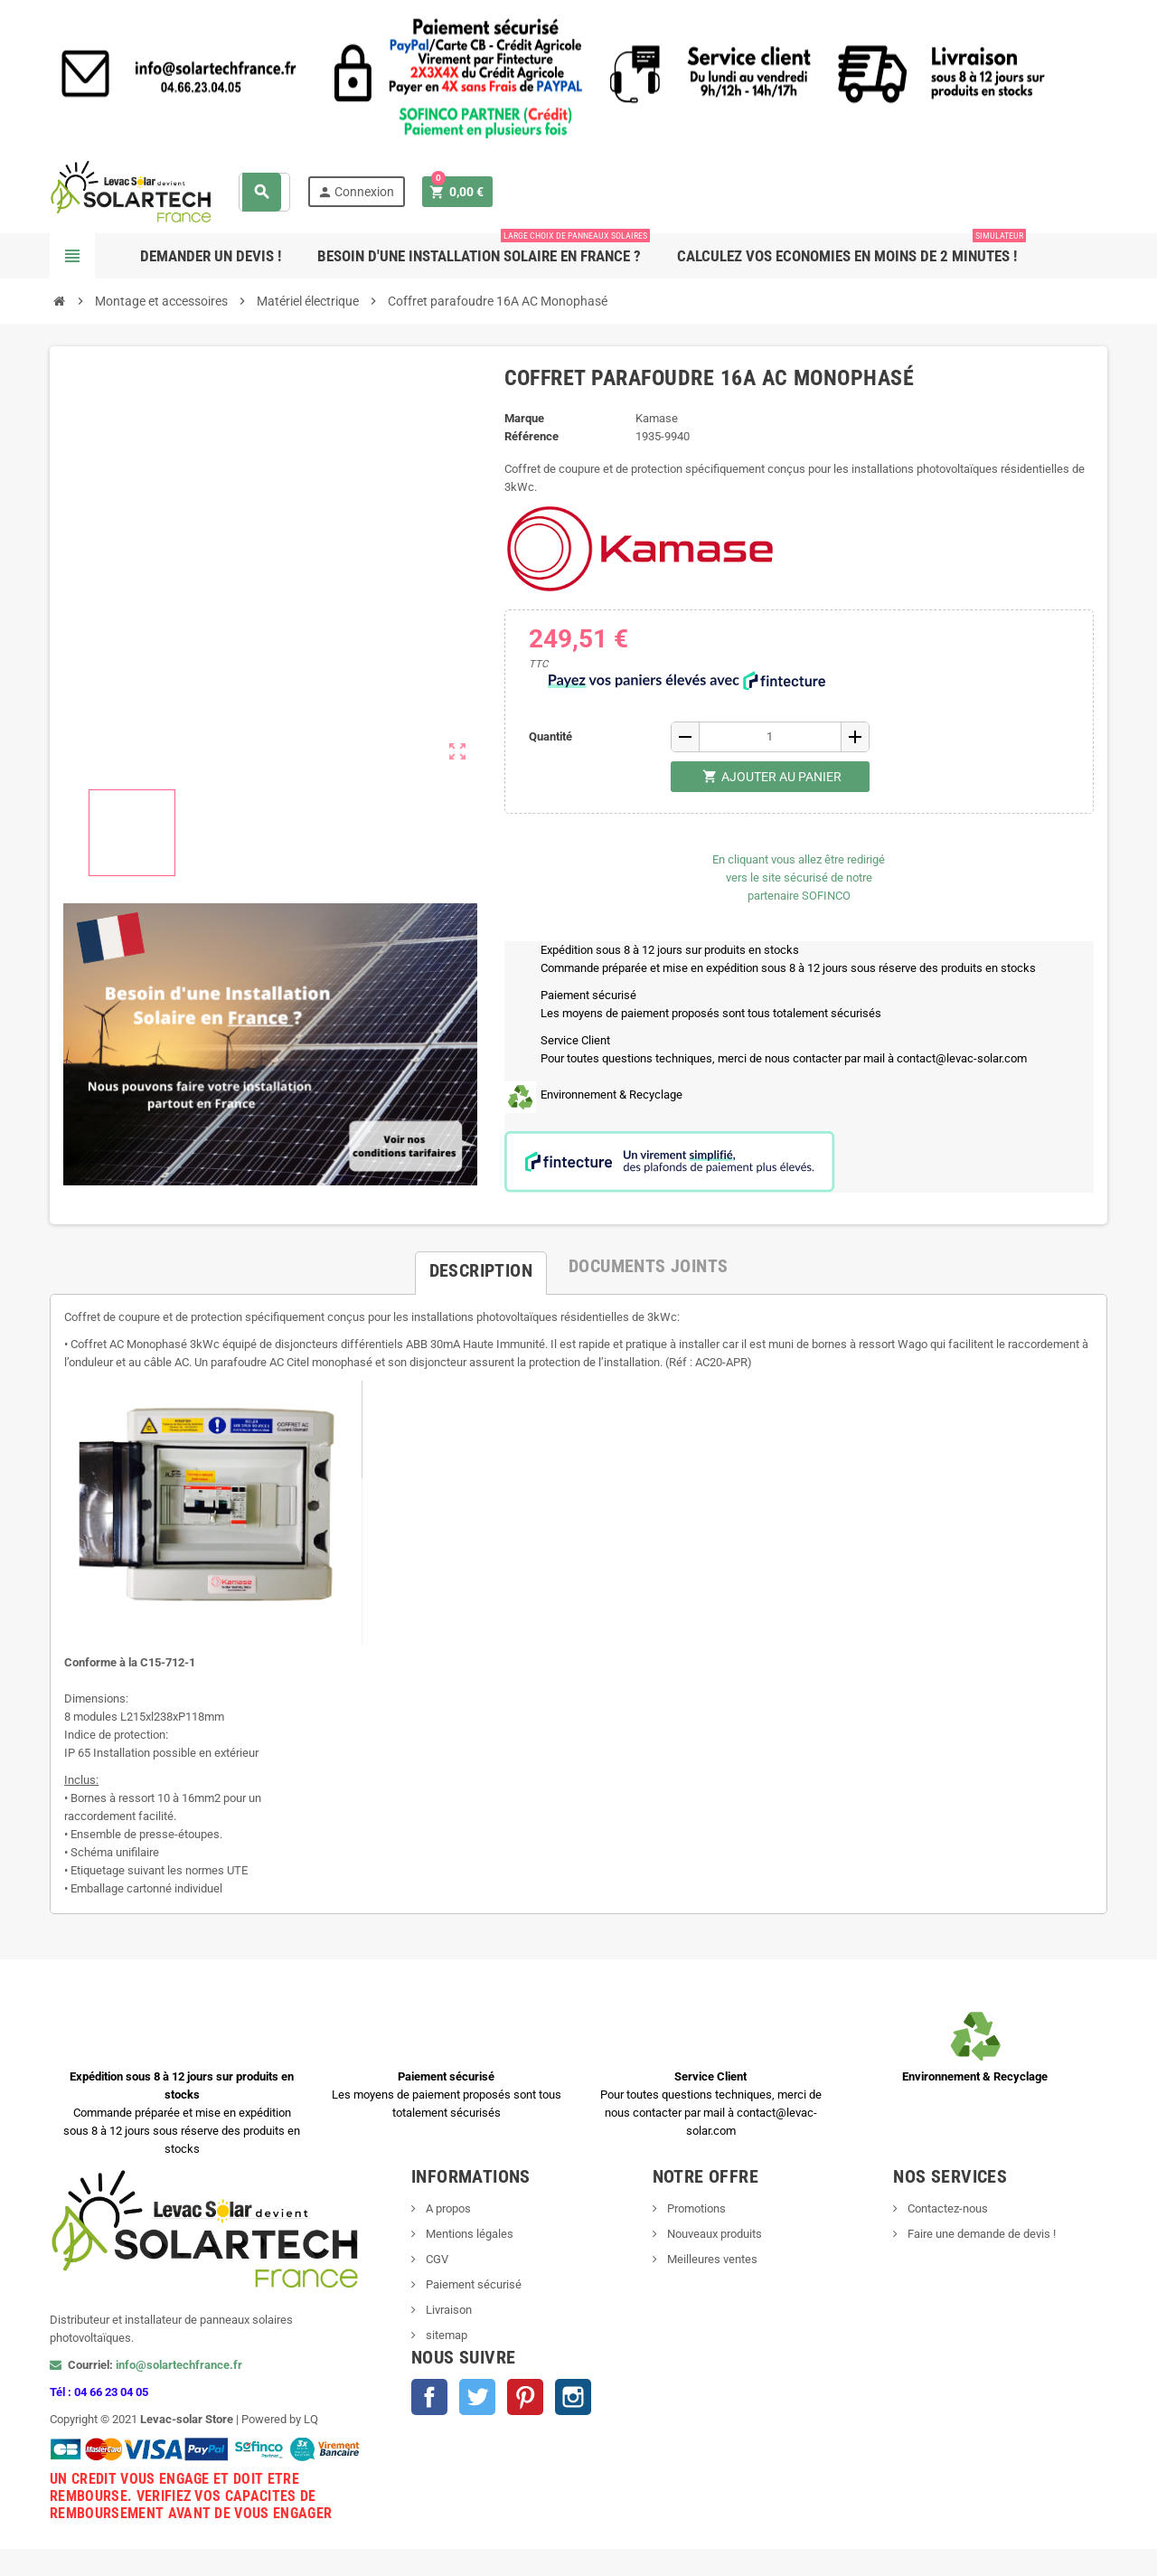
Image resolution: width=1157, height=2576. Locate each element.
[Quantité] (770, 736)
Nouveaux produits (713, 2234)
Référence (531, 436)
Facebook (429, 2397)
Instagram (573, 2397)
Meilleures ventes (710, 2259)
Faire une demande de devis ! (980, 2234)
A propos (447, 2208)
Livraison (447, 2310)
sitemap (445, 2335)
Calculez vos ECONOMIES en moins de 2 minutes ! (851, 249)
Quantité (550, 736)
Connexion (355, 192)
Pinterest (525, 2397)
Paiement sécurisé (472, 2284)
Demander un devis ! (210, 256)
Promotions (695, 2208)
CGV (435, 2259)
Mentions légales (468, 2234)
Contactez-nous (946, 2208)
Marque (524, 418)
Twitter (477, 2397)
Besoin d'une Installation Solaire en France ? (483, 249)
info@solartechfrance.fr (179, 2365)
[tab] (481, 1265)
